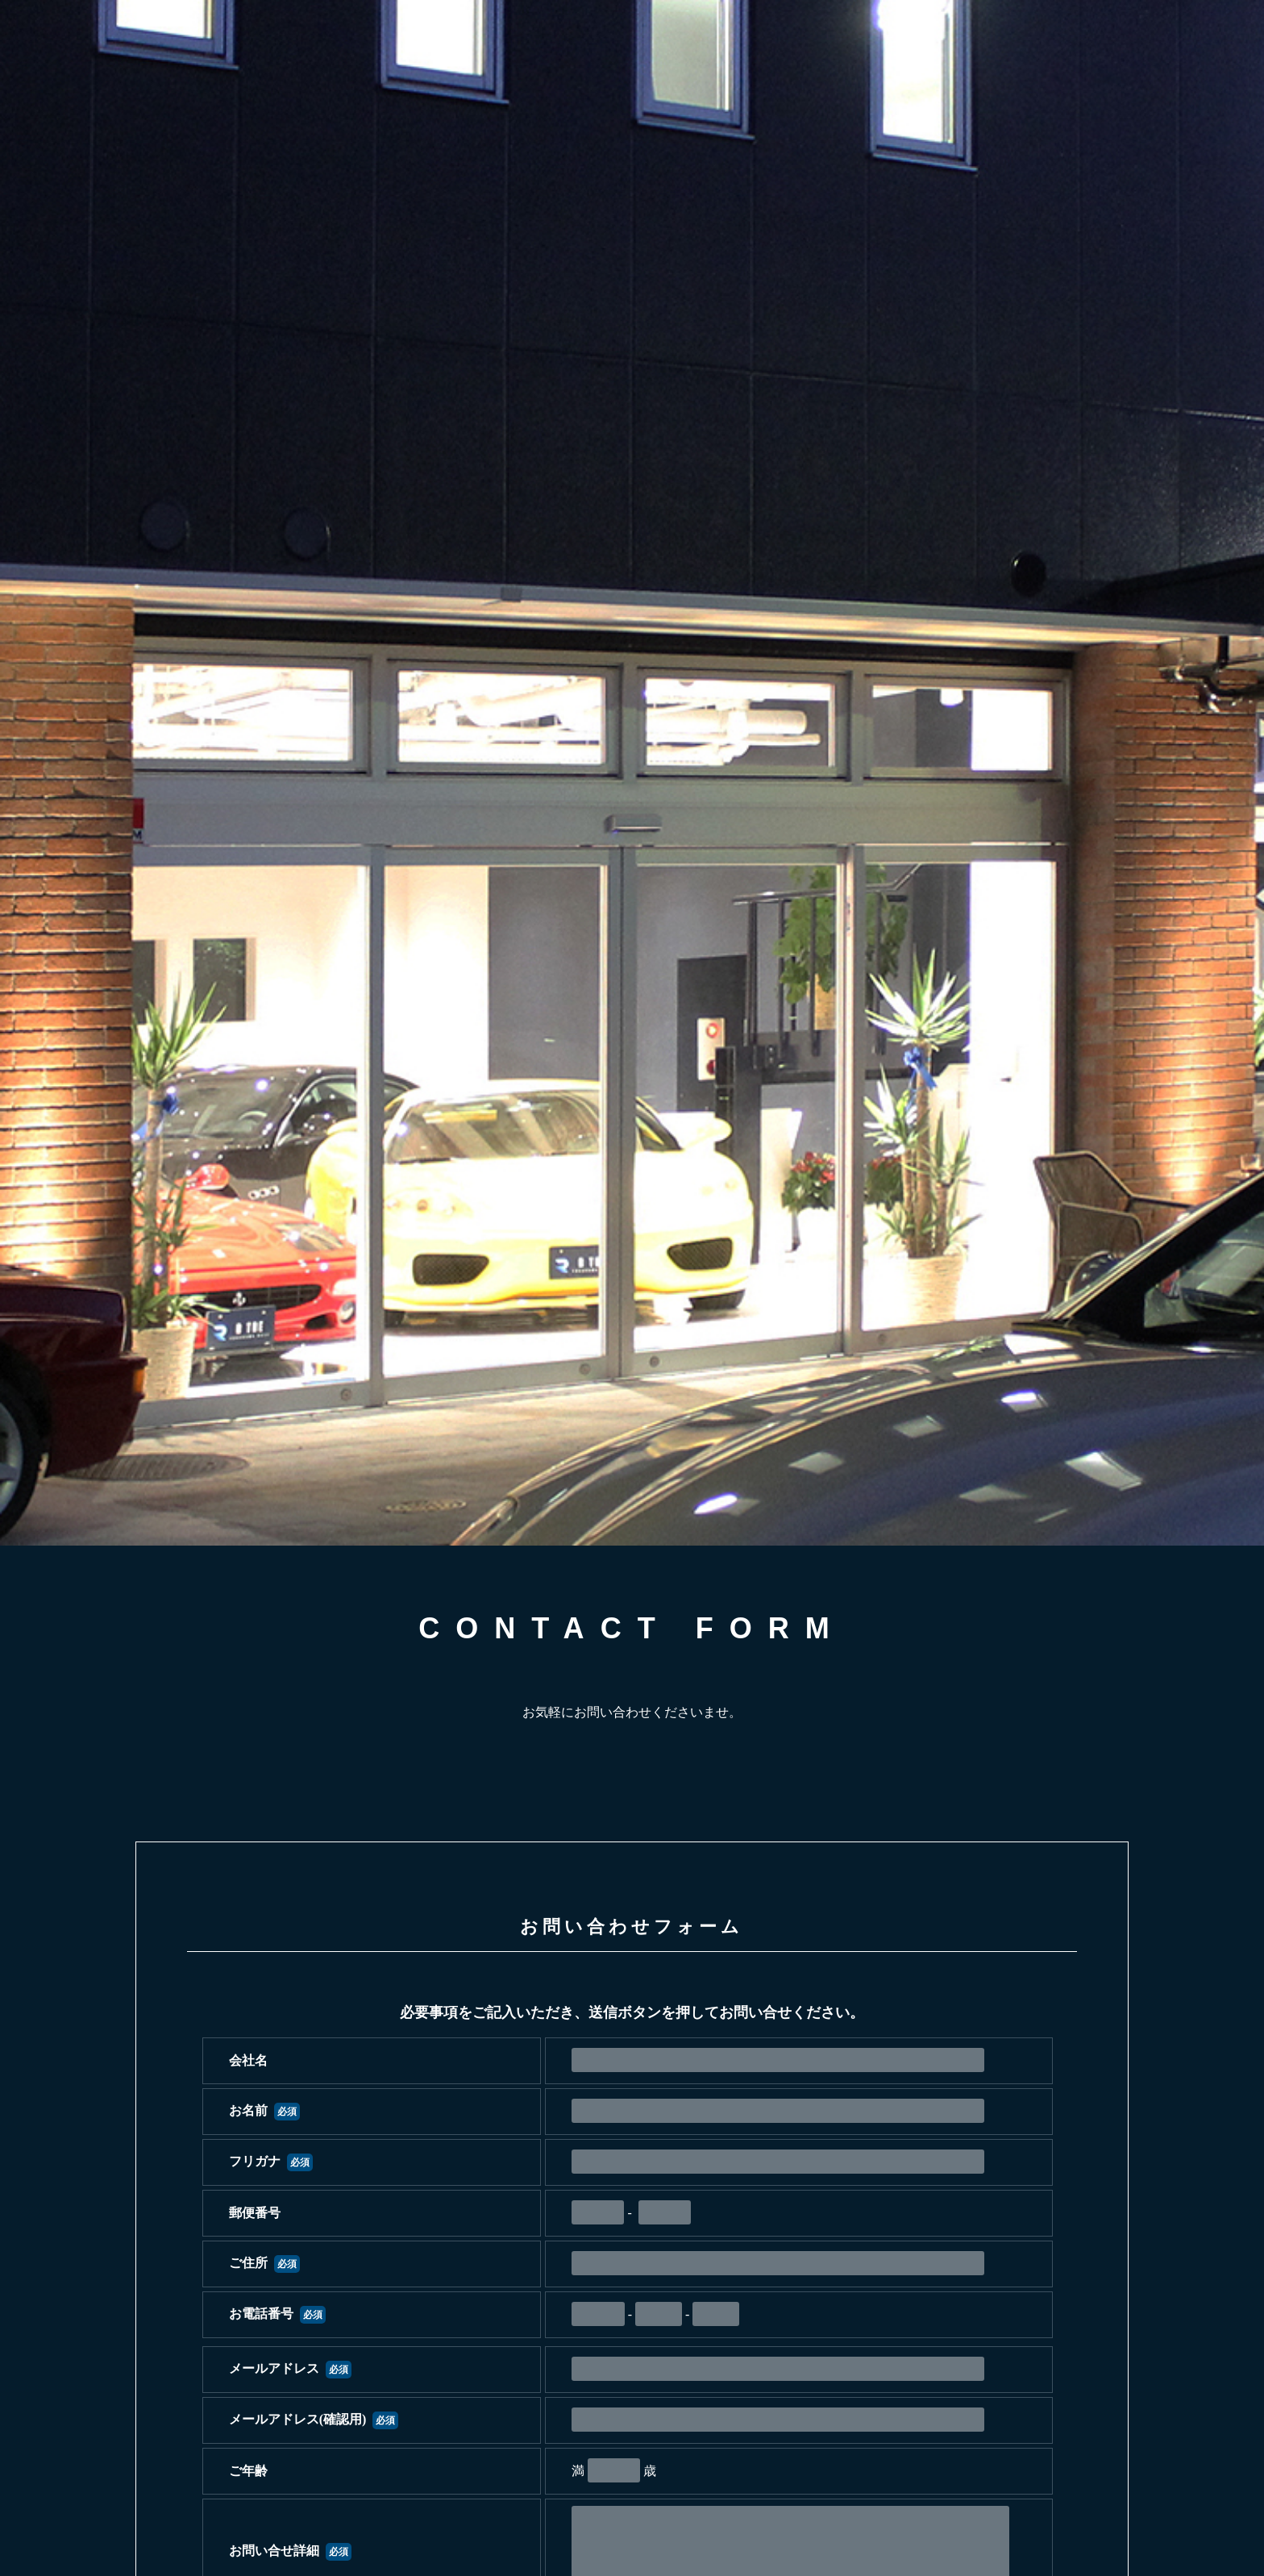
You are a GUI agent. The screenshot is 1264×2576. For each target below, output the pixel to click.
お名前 (264, 2110)
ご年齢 (248, 2471)
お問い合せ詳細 (290, 2550)
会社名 (248, 2060)
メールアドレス (290, 2368)
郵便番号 (255, 2213)
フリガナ (271, 2161)
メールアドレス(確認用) (314, 2419)
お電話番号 (277, 2313)
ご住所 (264, 2263)
